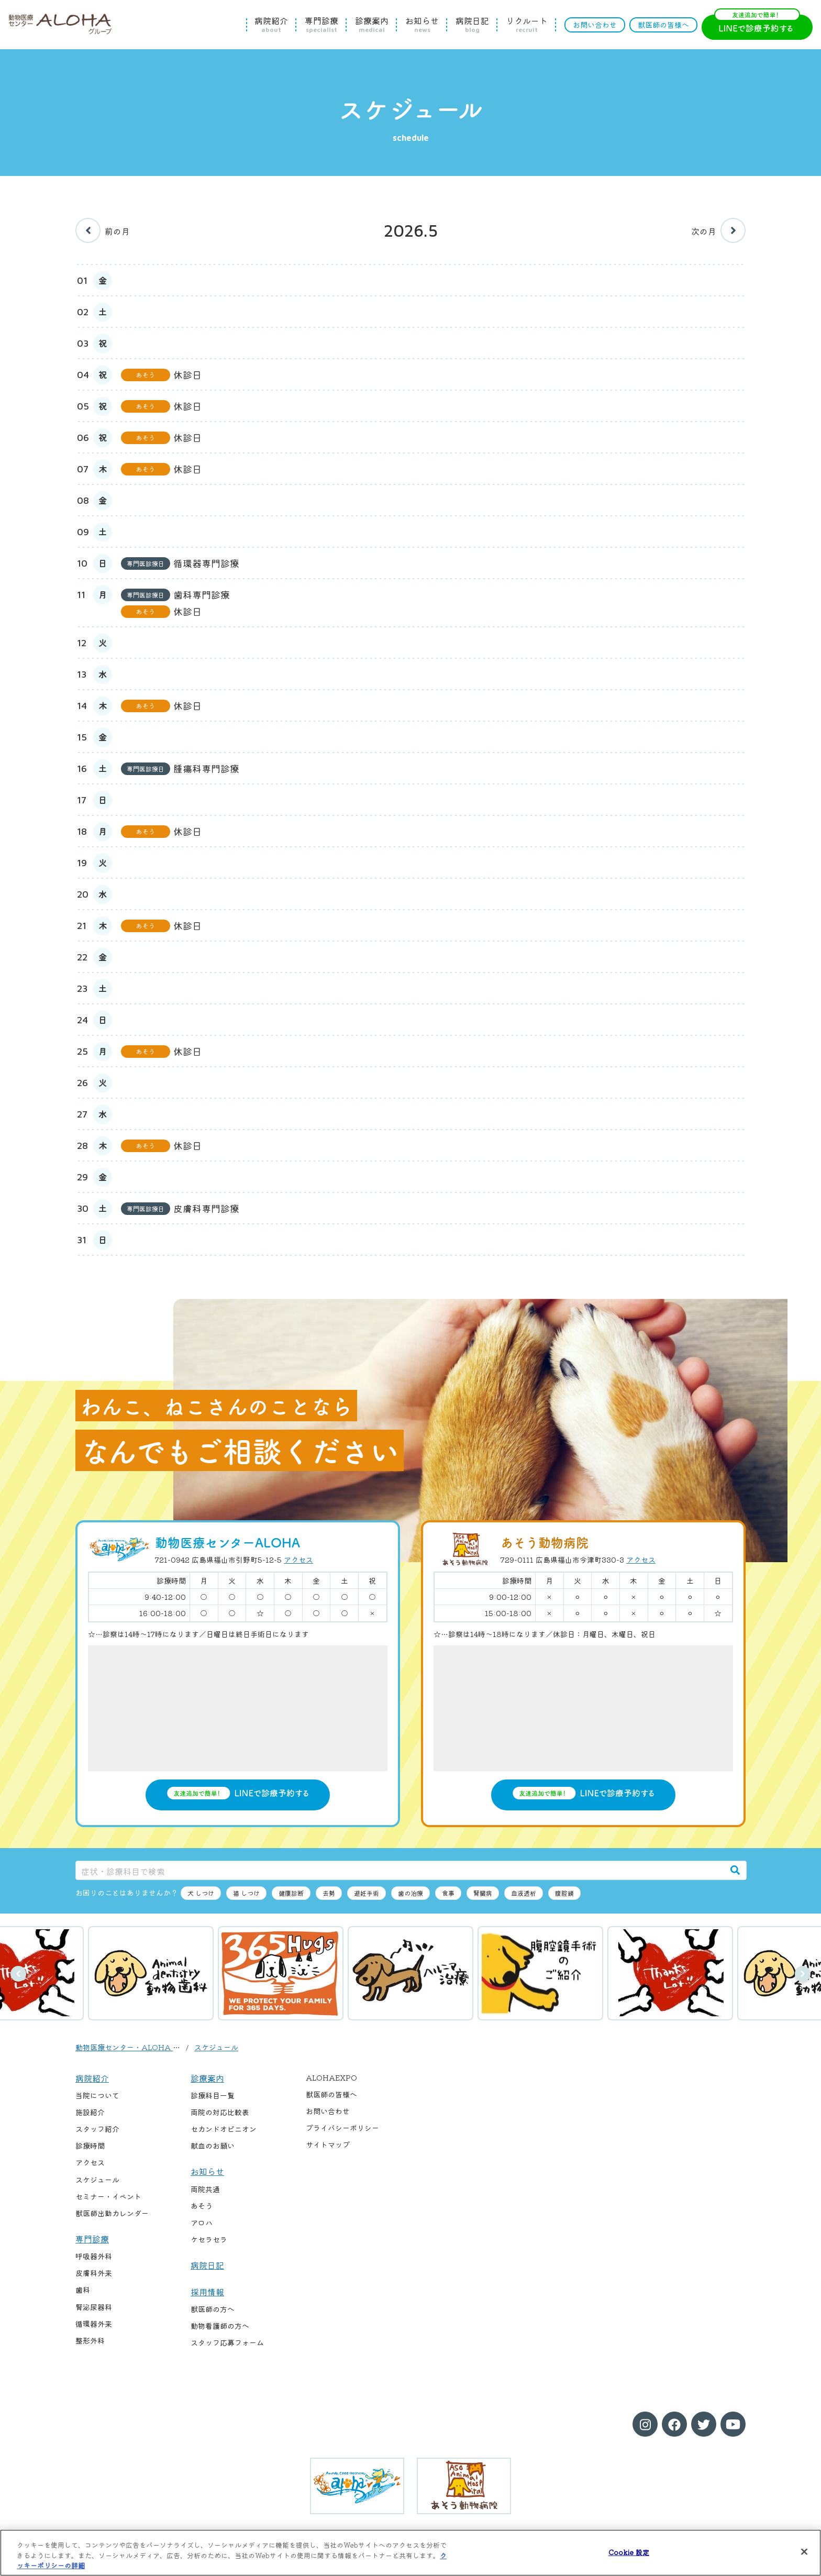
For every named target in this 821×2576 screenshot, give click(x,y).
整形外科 (90, 2340)
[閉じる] (804, 2551)
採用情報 (207, 2291)
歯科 (82, 2289)
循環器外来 (93, 2323)
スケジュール (216, 2047)
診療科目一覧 (213, 2095)
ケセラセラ (209, 2239)
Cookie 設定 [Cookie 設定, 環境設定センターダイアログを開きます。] (628, 2552)
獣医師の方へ (213, 2309)
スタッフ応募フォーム (227, 2342)
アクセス (298, 1559)
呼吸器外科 (93, 2256)
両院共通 (205, 2189)
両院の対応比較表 (220, 2112)
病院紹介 (271, 25)
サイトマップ (328, 2144)
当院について (97, 2095)
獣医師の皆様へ (663, 24)
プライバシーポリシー (342, 2127)
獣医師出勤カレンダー (112, 2213)
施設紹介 (90, 2112)
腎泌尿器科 (93, 2307)
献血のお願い (213, 2145)
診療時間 (90, 2145)
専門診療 (321, 25)
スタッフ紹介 (97, 2129)
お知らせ (422, 25)
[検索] (735, 1870)
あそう (202, 2206)
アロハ (202, 2222)
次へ (803, 1974)
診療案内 (372, 25)
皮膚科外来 (93, 2273)
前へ (18, 1974)
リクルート (527, 25)
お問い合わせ (595, 24)
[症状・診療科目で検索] (400, 1870)
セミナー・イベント (108, 2196)
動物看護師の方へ (220, 2325)
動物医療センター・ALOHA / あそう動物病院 (152, 2047)
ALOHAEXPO (331, 2077)
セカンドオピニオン (224, 2129)
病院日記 (472, 25)
